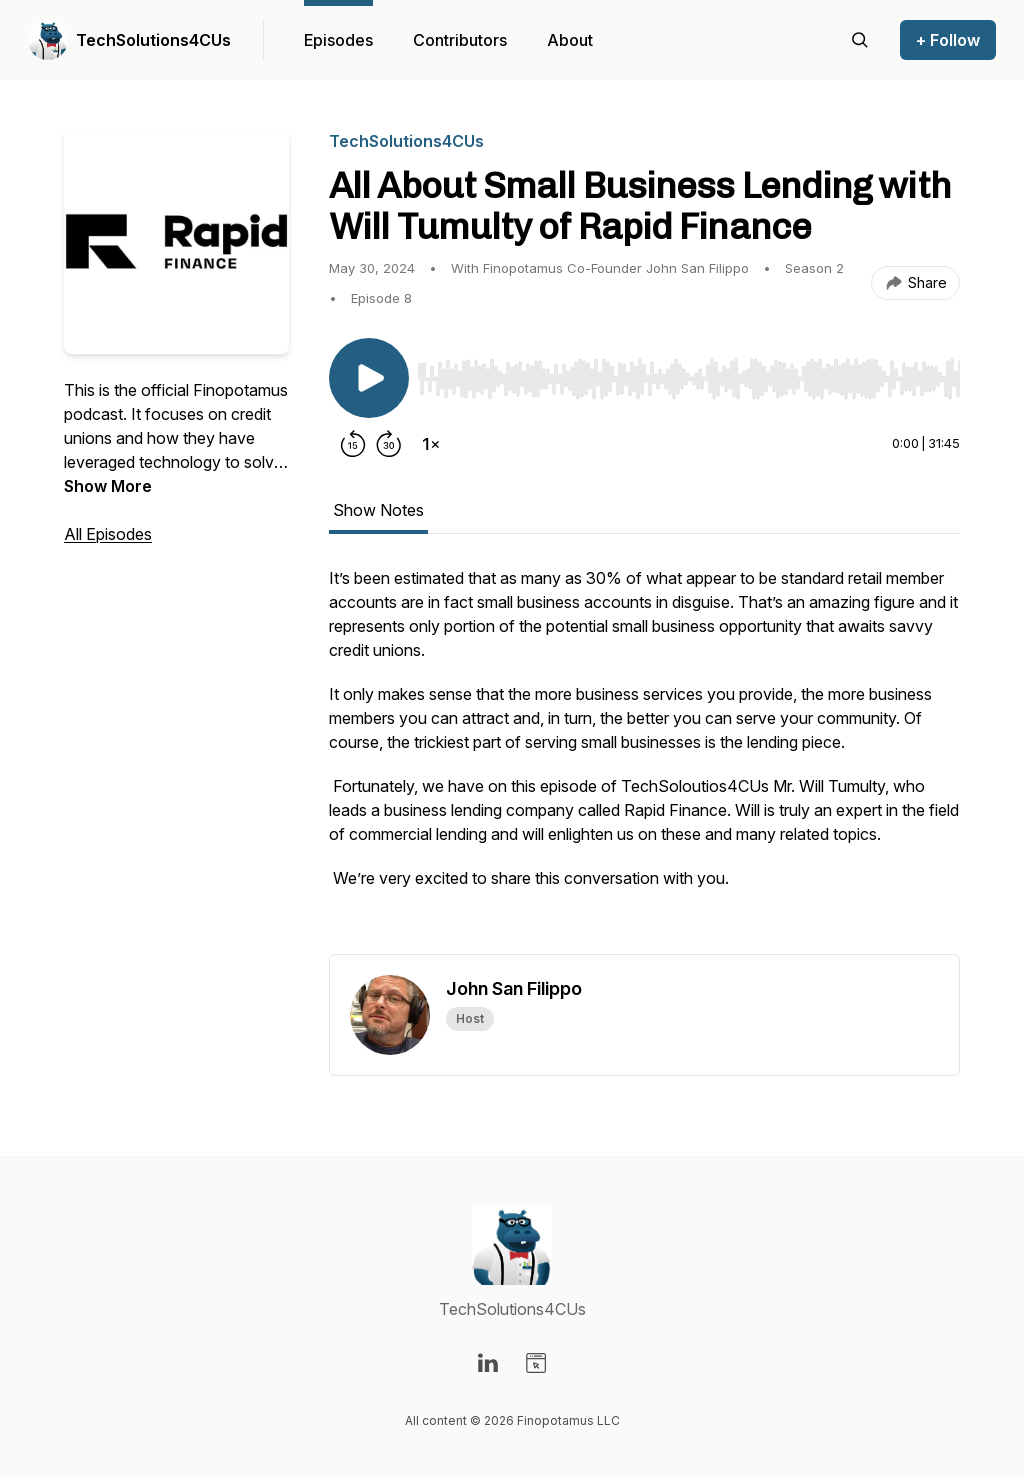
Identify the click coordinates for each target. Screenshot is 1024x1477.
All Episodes (108, 534)
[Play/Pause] (369, 378)
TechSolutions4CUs (153, 40)
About (570, 40)
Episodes (338, 40)
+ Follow (948, 40)
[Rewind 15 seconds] (353, 444)
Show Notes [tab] (378, 510)
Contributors (460, 40)
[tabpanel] (644, 760)
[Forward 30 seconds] (389, 444)
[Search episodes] (860, 40)
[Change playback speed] (431, 444)
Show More (108, 486)
